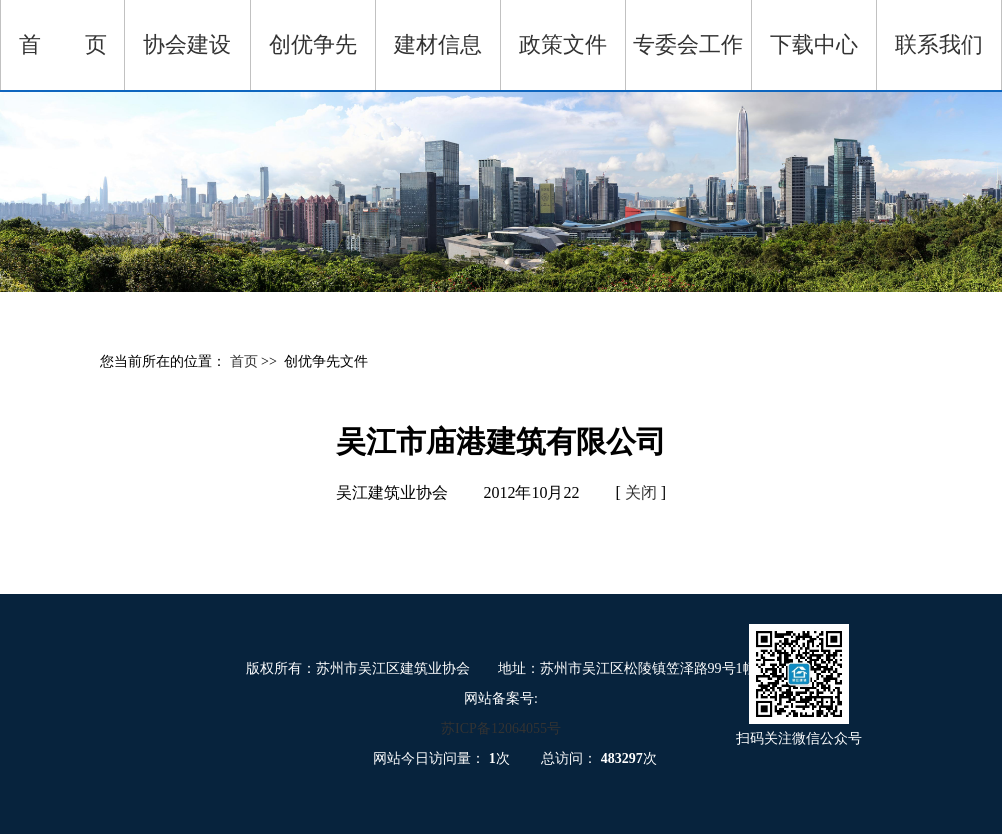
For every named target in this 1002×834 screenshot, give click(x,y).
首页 (246, 361)
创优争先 (313, 44)
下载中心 (814, 44)
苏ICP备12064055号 (501, 728)
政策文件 (563, 44)
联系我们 (939, 44)
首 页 (63, 44)
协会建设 (187, 44)
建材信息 (438, 44)
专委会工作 (688, 44)
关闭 (641, 492)
